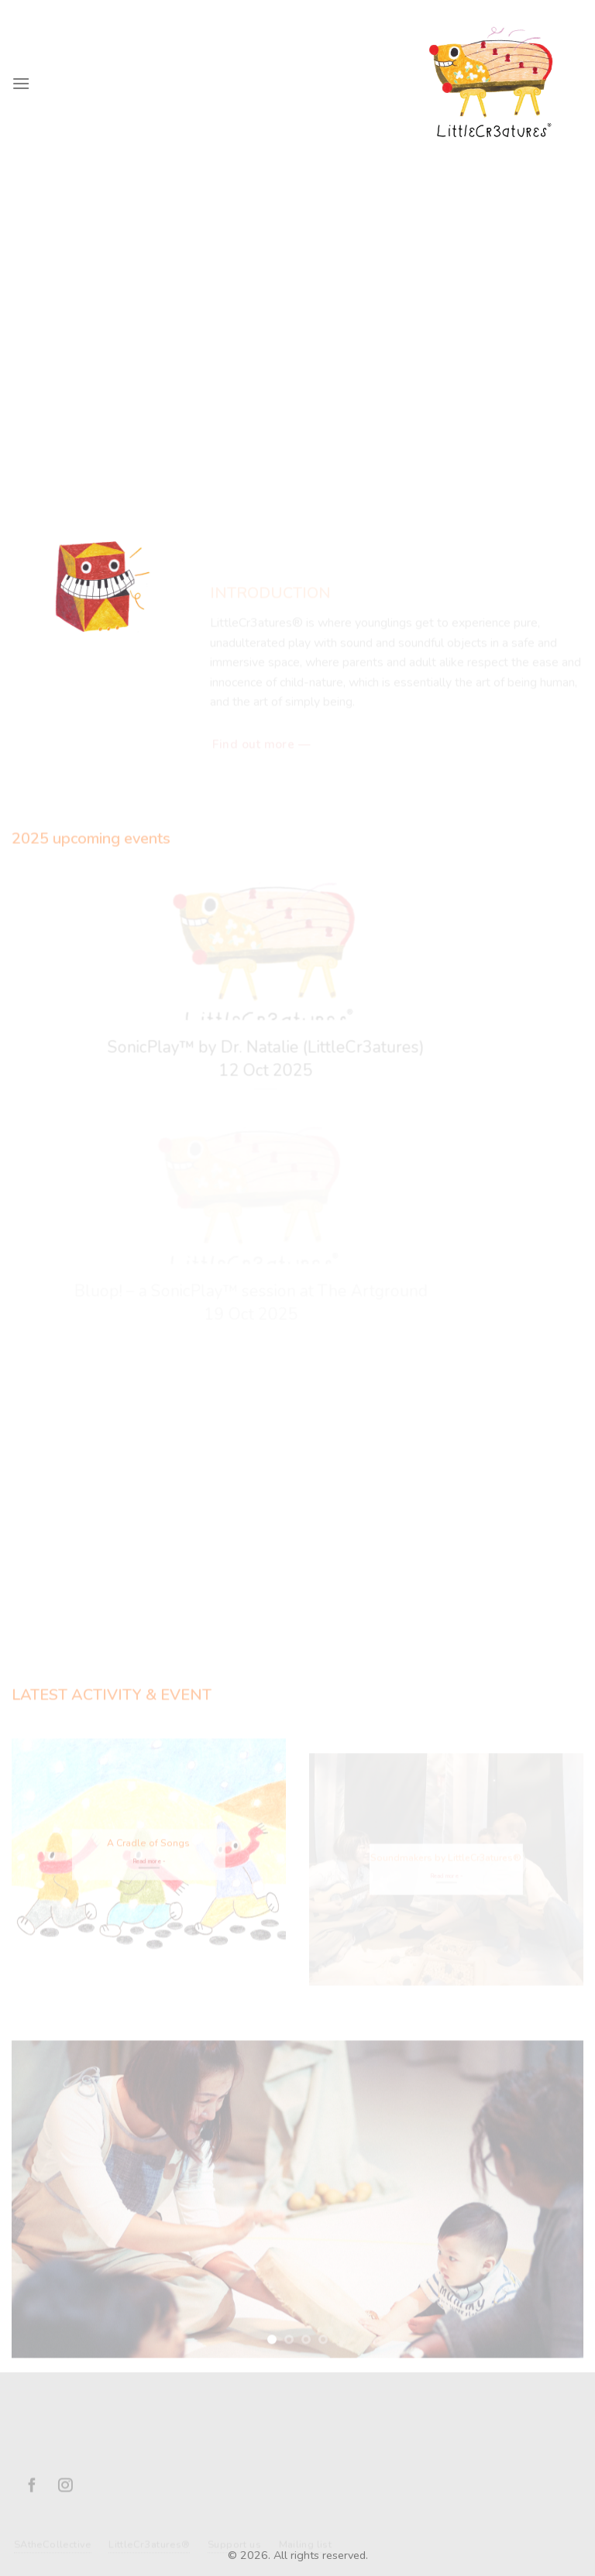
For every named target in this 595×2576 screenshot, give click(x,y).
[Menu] (21, 83)
